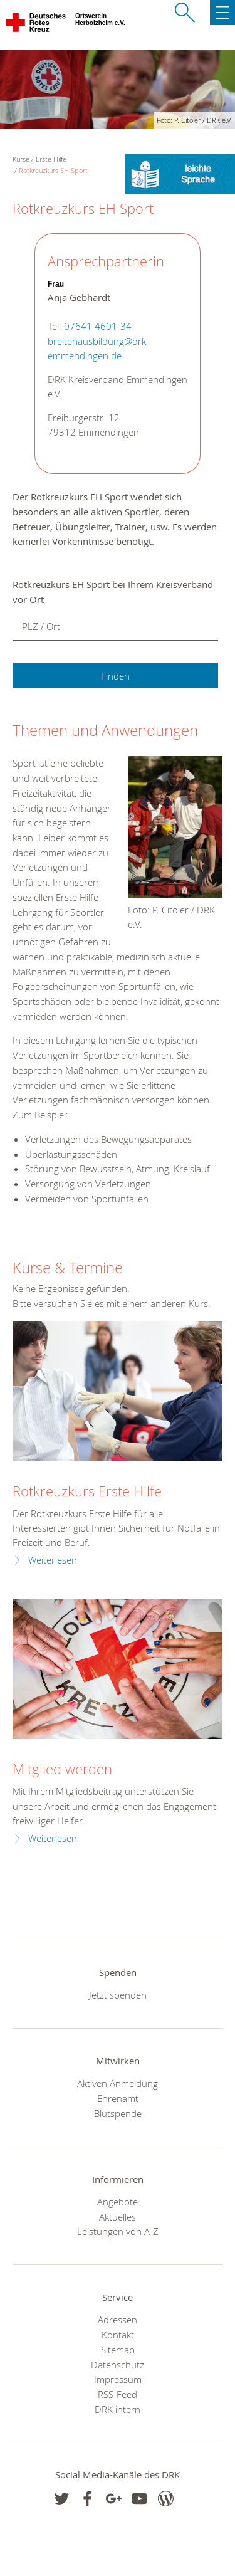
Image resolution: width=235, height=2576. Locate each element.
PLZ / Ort (41, 626)
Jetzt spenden (118, 1995)
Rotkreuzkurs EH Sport (53, 170)
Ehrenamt (117, 2098)
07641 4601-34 (98, 326)
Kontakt (118, 2334)
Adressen (117, 2319)
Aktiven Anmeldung (117, 2083)
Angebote (117, 2201)
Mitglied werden (62, 1768)
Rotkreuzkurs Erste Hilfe (87, 1491)
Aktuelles (117, 2217)
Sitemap (118, 2349)
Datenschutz (117, 2364)
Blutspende (118, 2113)
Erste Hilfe (51, 159)
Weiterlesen (52, 1560)
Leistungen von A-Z (118, 2231)
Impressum (118, 2379)
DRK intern (117, 2409)
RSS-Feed (117, 2394)
